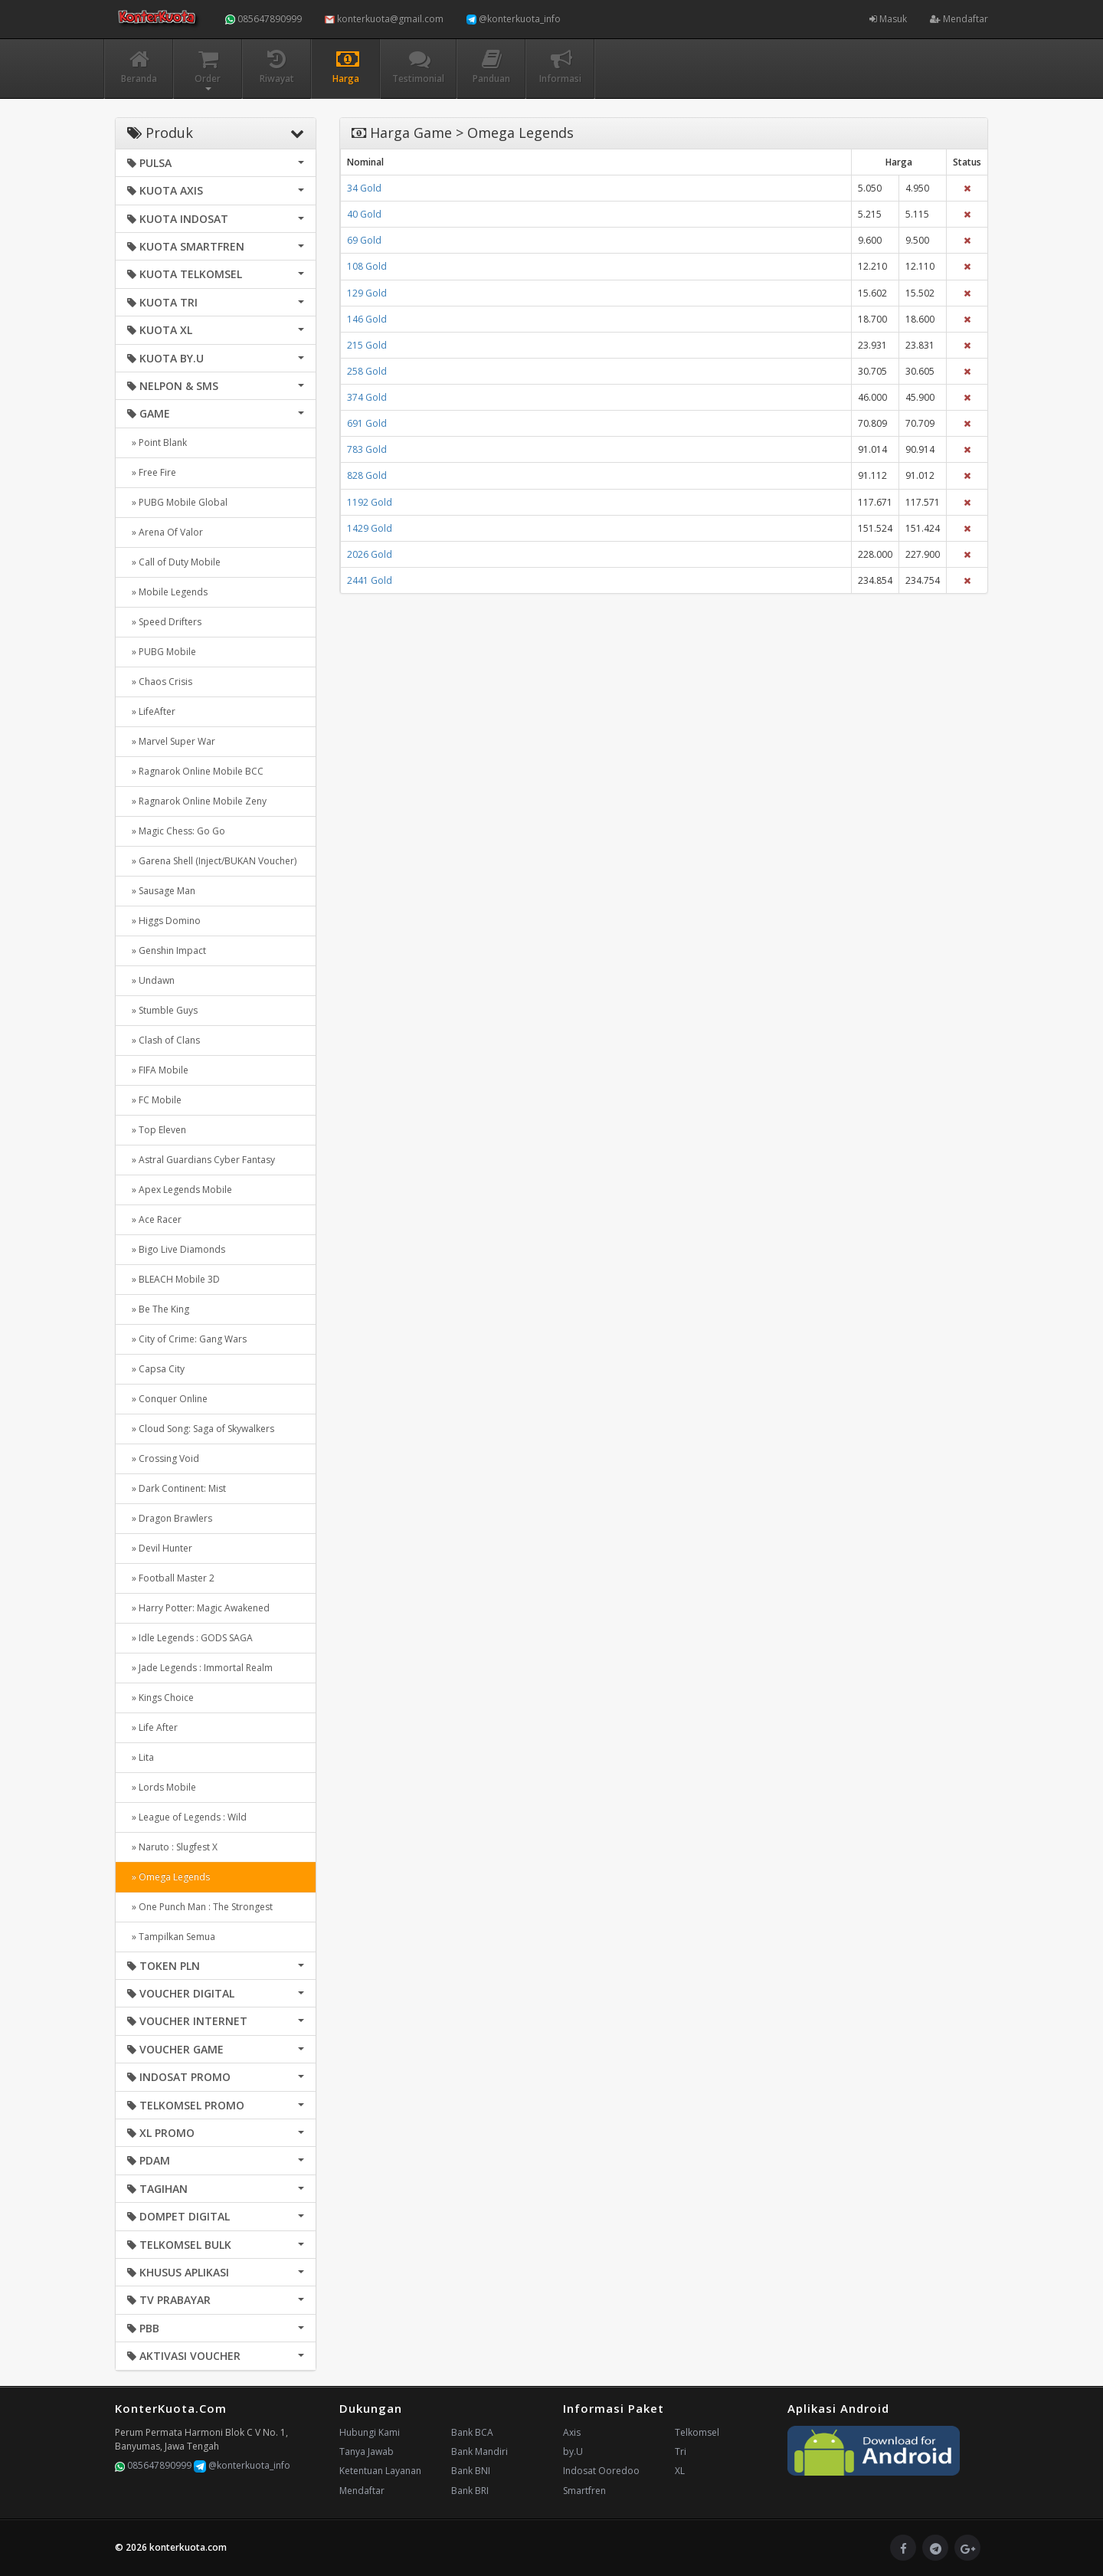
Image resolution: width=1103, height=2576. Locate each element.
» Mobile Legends (167, 591)
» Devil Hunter (159, 1548)
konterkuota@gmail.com (384, 18)
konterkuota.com (188, 2547)
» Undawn (151, 980)
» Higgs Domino (164, 920)
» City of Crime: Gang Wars (187, 1338)
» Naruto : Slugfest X (172, 1846)
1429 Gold (369, 528)
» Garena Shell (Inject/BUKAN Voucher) (211, 860)
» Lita (140, 1757)
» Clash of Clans (163, 1040)
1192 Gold (369, 502)
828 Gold (367, 475)
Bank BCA (472, 2432)
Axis (572, 2432)
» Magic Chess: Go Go (176, 830)
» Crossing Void (163, 1458)
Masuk (888, 18)
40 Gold (364, 214)
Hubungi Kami (369, 2432)
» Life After (152, 1727)
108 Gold (367, 266)
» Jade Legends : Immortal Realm (200, 1667)
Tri (680, 2451)
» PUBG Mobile (161, 651)
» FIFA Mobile (157, 1070)
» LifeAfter (151, 711)
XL (680, 2470)
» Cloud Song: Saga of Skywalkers (200, 1428)
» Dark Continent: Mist (176, 1488)
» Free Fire (151, 472)
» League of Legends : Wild (187, 1817)
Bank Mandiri (479, 2451)
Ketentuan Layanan (380, 2470)
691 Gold (367, 423)
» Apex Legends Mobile (179, 1189)
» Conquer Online (167, 1398)
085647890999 (263, 18)
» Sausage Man (161, 890)
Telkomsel (697, 2432)
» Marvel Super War (171, 741)
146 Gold (367, 319)
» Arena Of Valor (165, 532)
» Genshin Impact (166, 950)
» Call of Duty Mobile (174, 562)
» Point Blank (157, 442)
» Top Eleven (156, 1129)
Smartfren (584, 2490)
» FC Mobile (154, 1099)
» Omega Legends (168, 1876)
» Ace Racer (154, 1219)
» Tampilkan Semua (171, 1936)
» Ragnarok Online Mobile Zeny (197, 801)
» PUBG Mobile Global (177, 502)
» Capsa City (156, 1368)
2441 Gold (369, 580)
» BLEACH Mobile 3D (173, 1279)
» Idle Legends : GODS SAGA (190, 1637)
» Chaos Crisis (159, 681)
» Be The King (158, 1309)
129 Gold (367, 293)
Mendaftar (959, 18)
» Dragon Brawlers (169, 1518)
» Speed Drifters (164, 621)
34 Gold (364, 188)
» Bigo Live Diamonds (176, 1249)
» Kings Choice (160, 1697)
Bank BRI (470, 2490)
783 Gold (367, 449)
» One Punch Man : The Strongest (200, 1906)
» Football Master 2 (170, 1578)
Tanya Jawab (366, 2451)
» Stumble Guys (162, 1010)
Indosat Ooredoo (601, 2470)
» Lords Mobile (161, 1787)
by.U (573, 2451)
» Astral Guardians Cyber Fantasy (201, 1159)
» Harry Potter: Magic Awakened (198, 1607)
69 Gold (364, 240)
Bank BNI (470, 2470)
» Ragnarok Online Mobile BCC (195, 771)
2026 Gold (369, 554)
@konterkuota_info (513, 18)
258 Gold (367, 371)
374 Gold (367, 397)
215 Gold (367, 345)
